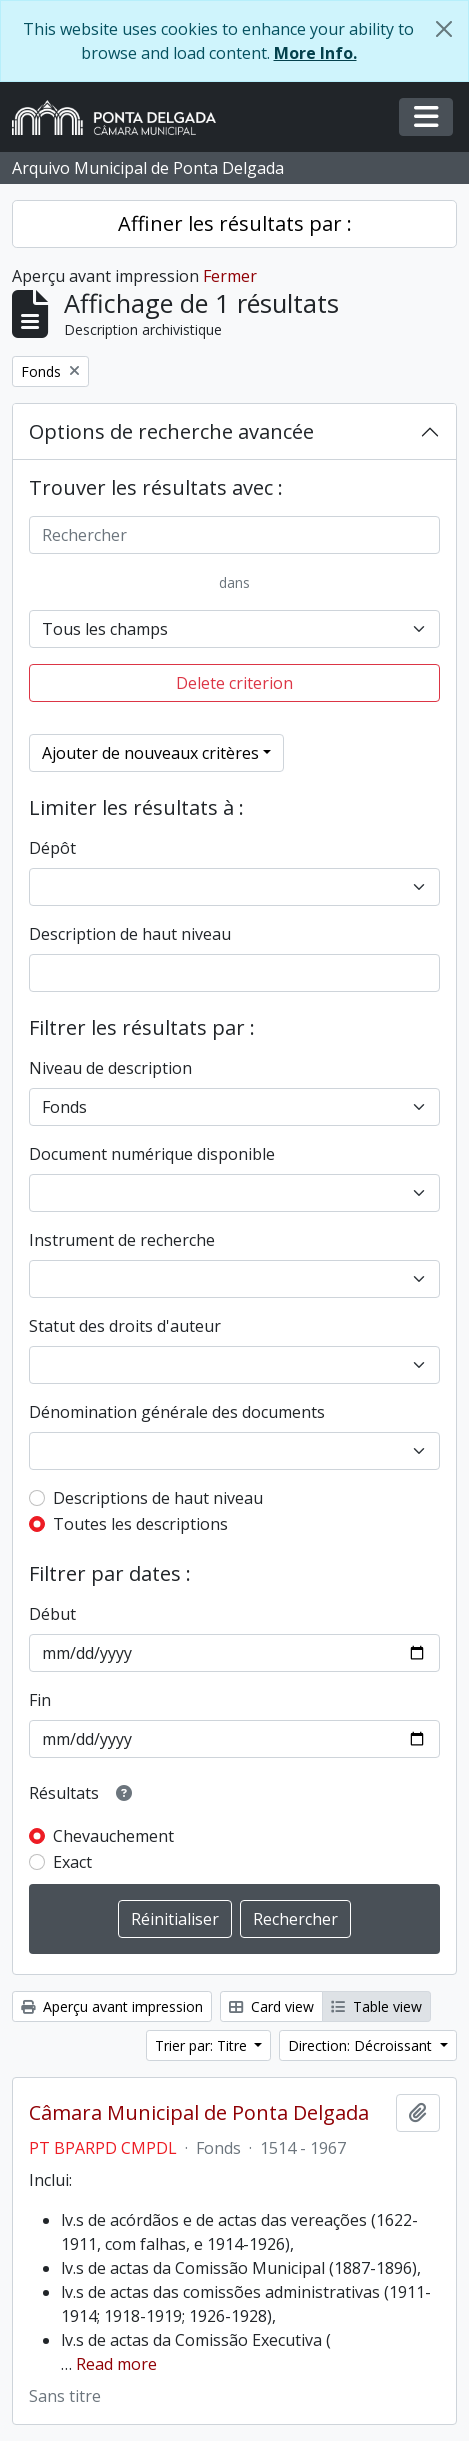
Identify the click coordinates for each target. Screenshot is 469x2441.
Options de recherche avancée (171, 431)
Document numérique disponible (152, 1154)
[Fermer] (444, 29)
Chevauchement (113, 1836)
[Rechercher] (234, 535)
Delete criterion (234, 683)
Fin (40, 1700)
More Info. (315, 53)
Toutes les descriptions (140, 1524)
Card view (271, 2006)
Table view (376, 2006)
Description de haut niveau (130, 934)
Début (52, 1614)
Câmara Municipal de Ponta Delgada (199, 2113)
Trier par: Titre (203, 2045)
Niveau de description (110, 1068)
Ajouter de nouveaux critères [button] (150, 753)
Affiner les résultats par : (235, 223)
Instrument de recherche (122, 1240)
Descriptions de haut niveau (158, 1498)
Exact (72, 1862)
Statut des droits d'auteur (125, 1326)
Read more (116, 2364)
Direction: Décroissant (362, 2045)
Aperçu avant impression (112, 2006)
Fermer (230, 276)
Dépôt (52, 848)
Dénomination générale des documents (177, 1412)
